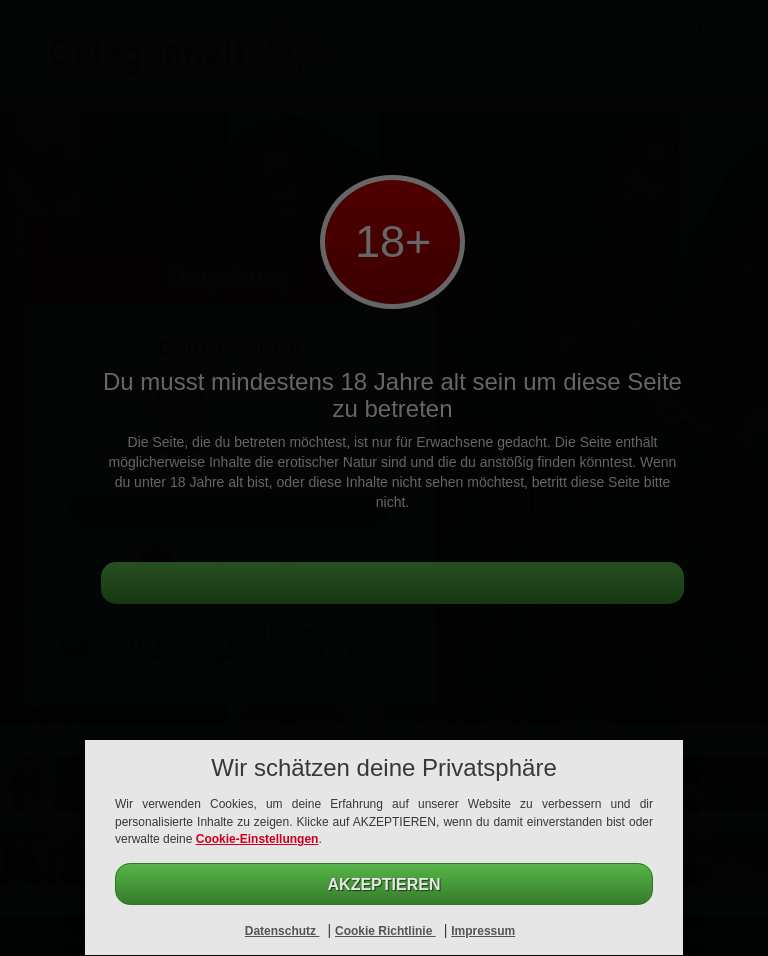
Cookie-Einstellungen (257, 839)
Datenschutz (282, 931)
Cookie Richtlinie (385, 931)
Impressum (483, 931)
